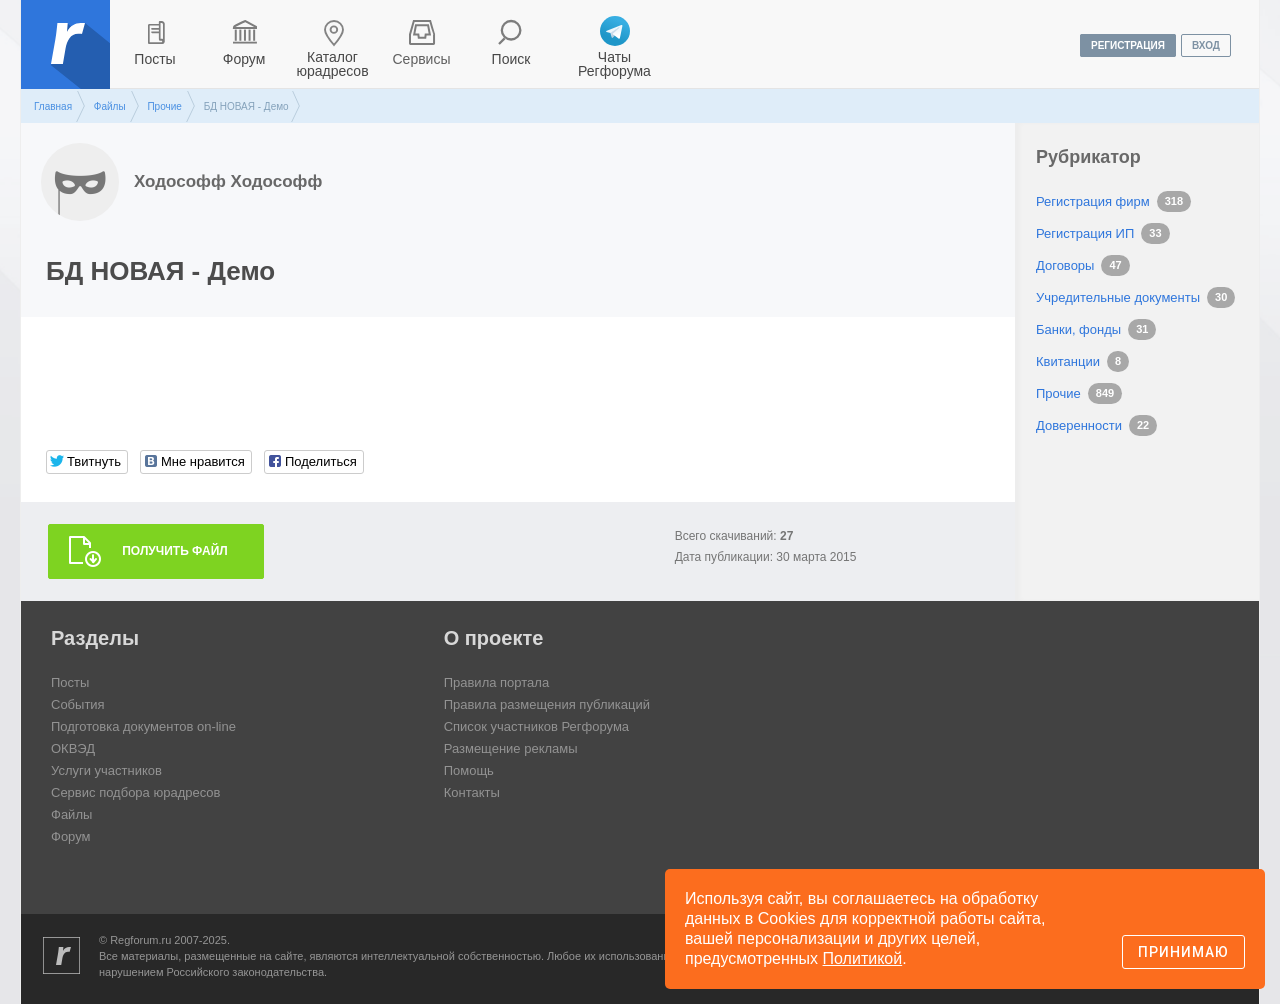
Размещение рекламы (511, 748)
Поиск (511, 59)
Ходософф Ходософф (228, 181)
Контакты (472, 792)
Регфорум (67, 59)
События (78, 704)
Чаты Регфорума (614, 64)
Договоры (1065, 265)
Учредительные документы (1118, 297)
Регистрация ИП (1085, 233)
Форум (244, 59)
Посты (154, 59)
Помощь (469, 770)
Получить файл (175, 551)
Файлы (110, 106)
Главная (53, 106)
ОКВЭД (73, 748)
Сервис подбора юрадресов (135, 792)
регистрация (1128, 45)
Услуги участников (106, 770)
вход (1206, 45)
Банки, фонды (1078, 329)
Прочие (164, 106)
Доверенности (1079, 425)
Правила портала (496, 682)
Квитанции (1068, 361)
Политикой (863, 958)
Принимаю (1183, 952)
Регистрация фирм (1093, 201)
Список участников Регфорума (536, 726)
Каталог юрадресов (332, 64)
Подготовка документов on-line (143, 726)
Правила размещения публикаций (547, 704)
